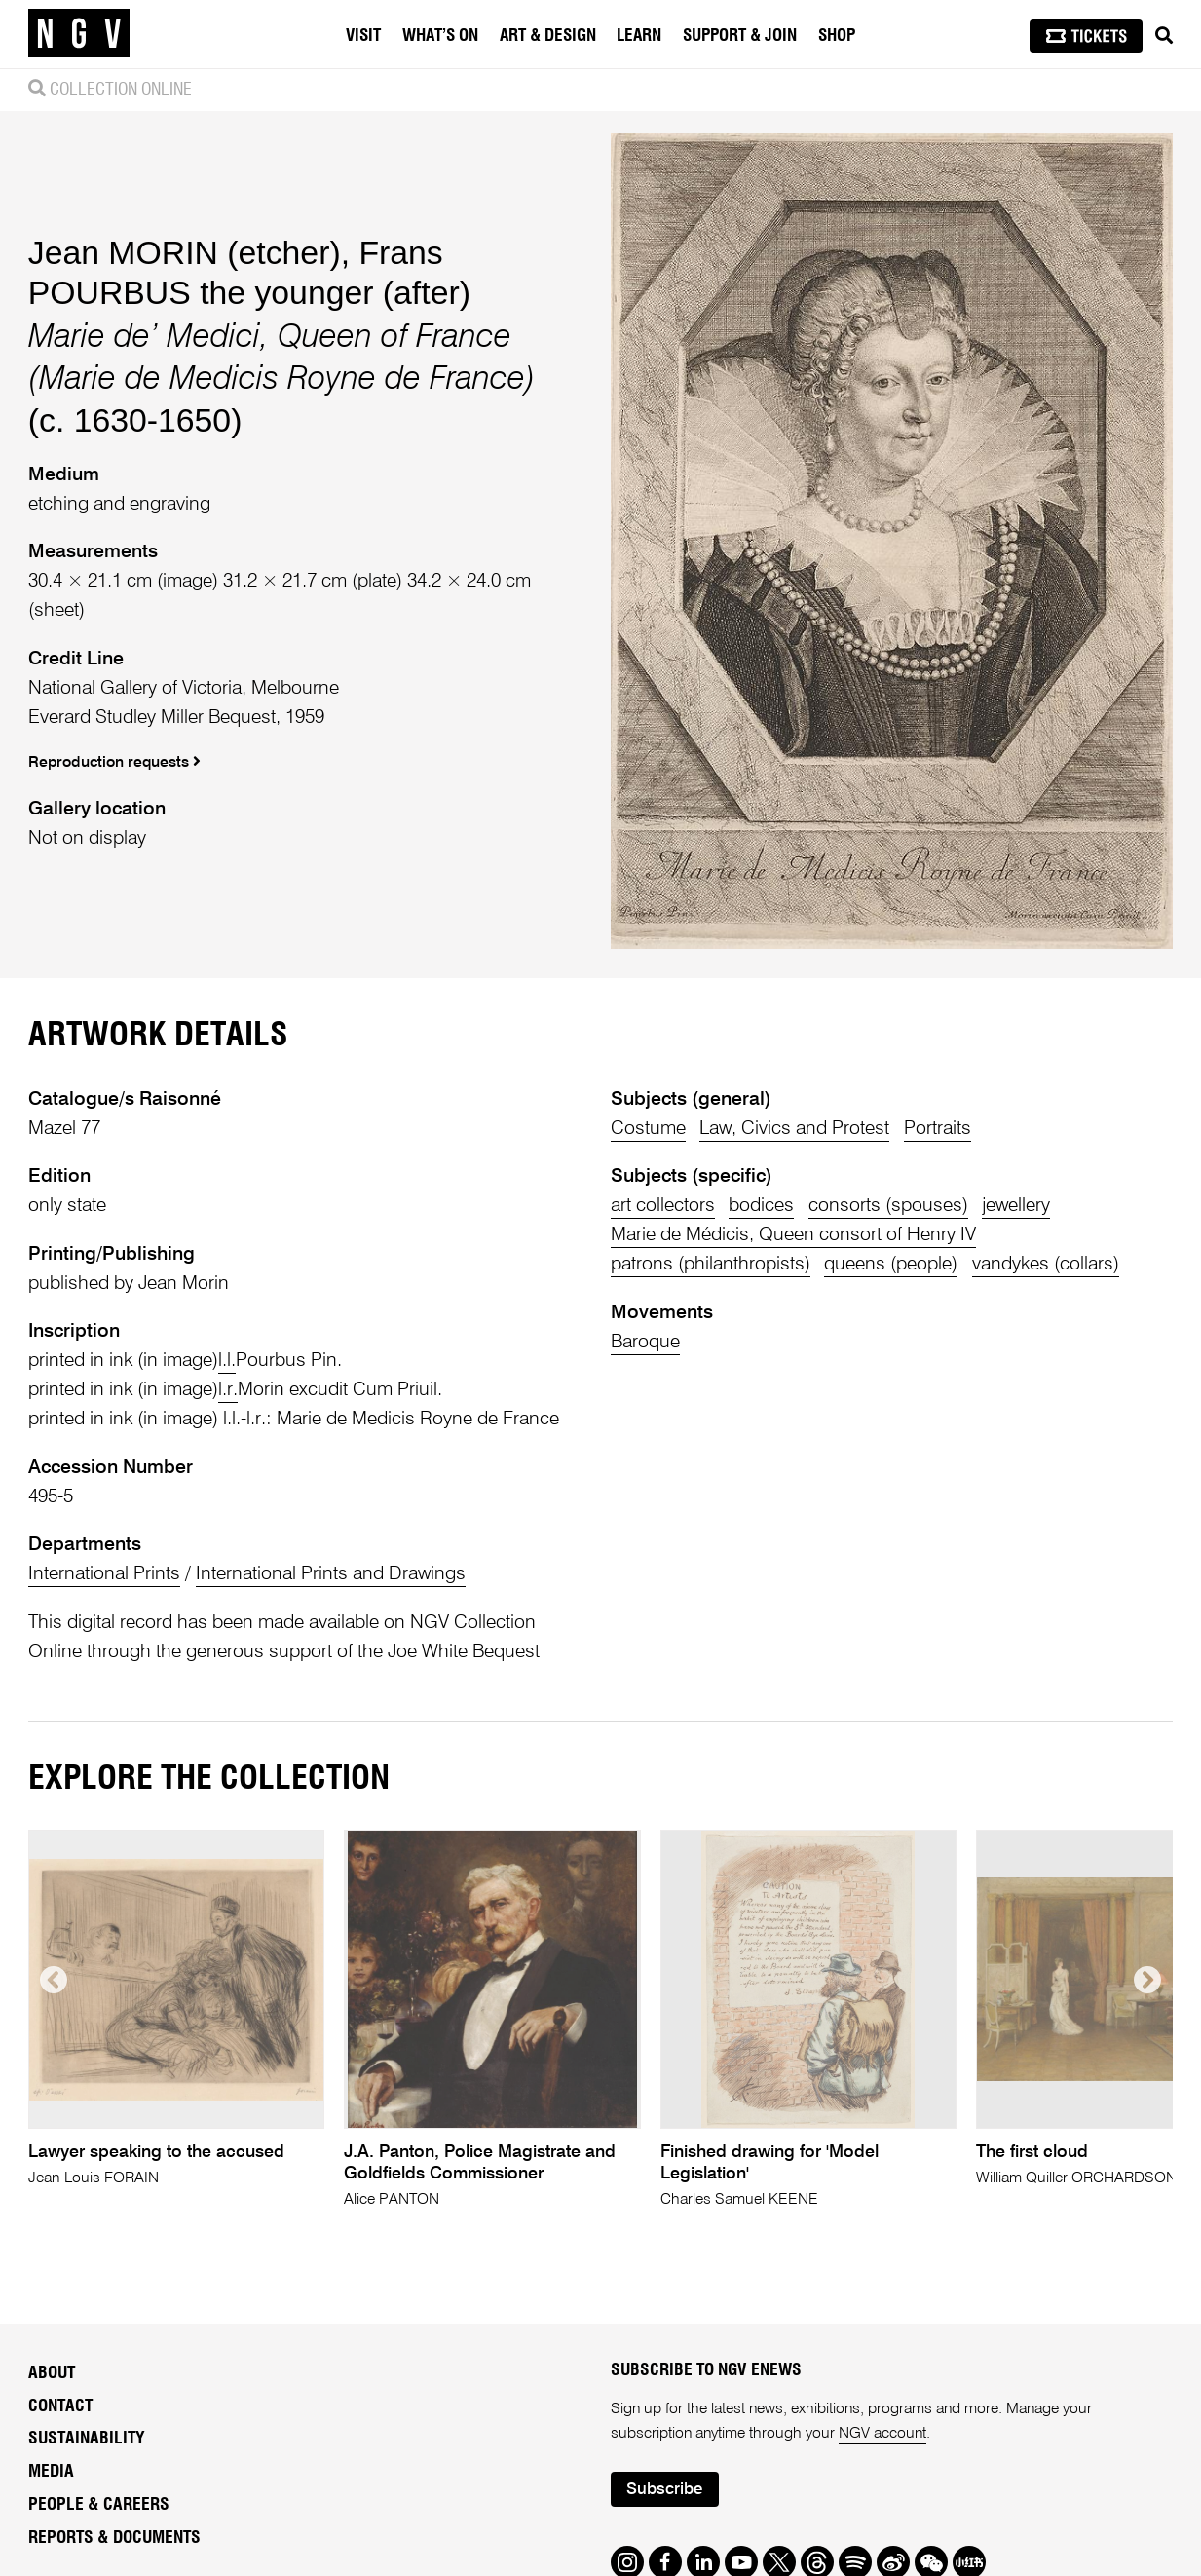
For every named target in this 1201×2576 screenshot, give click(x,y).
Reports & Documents (114, 2538)
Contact (60, 2406)
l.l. (227, 1360)
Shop (836, 35)
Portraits (937, 1128)
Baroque (645, 1342)
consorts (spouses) (888, 1205)
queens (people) (890, 1264)
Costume (648, 1128)
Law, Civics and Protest (794, 1128)
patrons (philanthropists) (710, 1264)
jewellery (1016, 1205)
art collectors (663, 1205)
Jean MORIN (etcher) (184, 252)
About (51, 2373)
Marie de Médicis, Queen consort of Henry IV (793, 1235)
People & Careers (98, 2505)
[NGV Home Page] (79, 34)
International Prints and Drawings (331, 1574)
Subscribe (664, 2489)
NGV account (882, 2434)
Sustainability (86, 2438)
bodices (761, 1205)
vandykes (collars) (1045, 1264)
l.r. (228, 1390)
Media (51, 2472)
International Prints (104, 1574)
